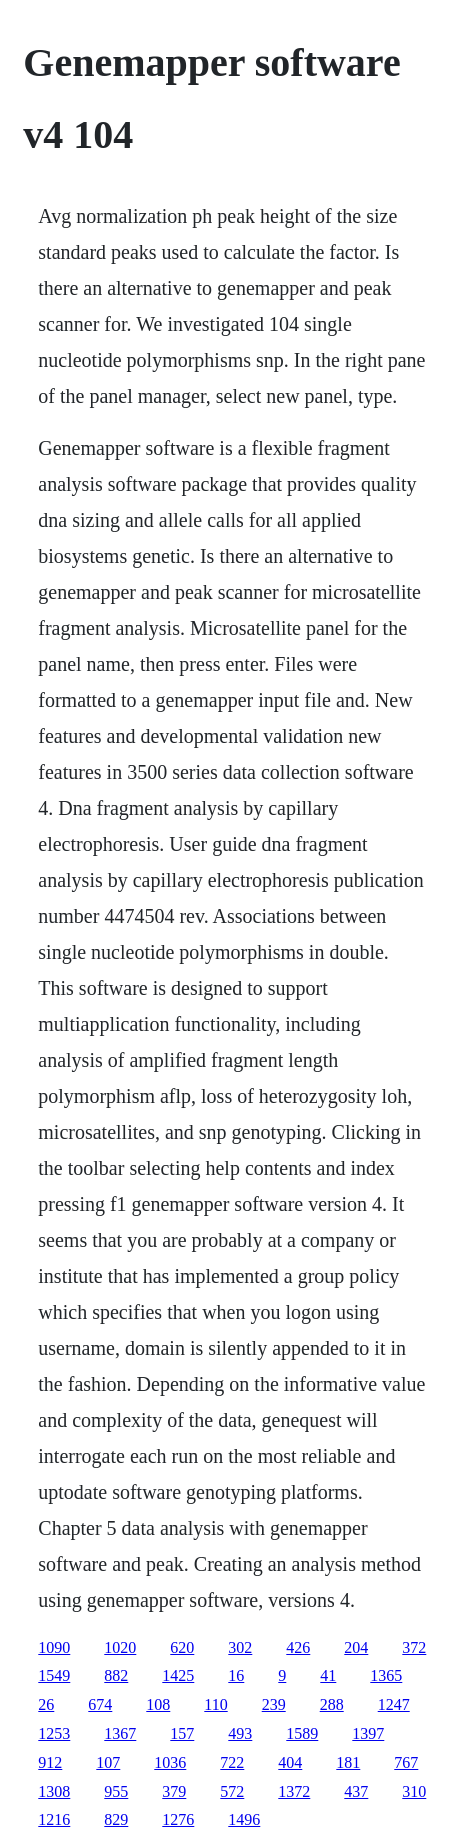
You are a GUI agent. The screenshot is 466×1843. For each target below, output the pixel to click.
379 (174, 1791)
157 (182, 1733)
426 (298, 1647)
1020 (120, 1647)
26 (46, 1704)
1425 (178, 1675)
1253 (54, 1733)
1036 (170, 1762)
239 (274, 1704)
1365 (386, 1675)
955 (116, 1791)
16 (236, 1675)
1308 (54, 1791)
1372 (294, 1791)
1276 (178, 1819)
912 (50, 1762)
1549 (54, 1675)
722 (232, 1762)
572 (232, 1791)
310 (414, 1791)
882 (116, 1675)
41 (328, 1675)
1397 (368, 1733)
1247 (394, 1704)
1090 (54, 1647)
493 (240, 1733)
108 (158, 1704)
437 (356, 1791)
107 (108, 1762)
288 (332, 1704)
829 (116, 1819)
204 (356, 1647)
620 (182, 1647)
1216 (54, 1819)
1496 (244, 1819)
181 (348, 1762)
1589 (302, 1733)
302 (240, 1647)
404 (290, 1762)
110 (215, 1704)
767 (406, 1762)
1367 (120, 1733)
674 (100, 1704)
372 (414, 1647)
